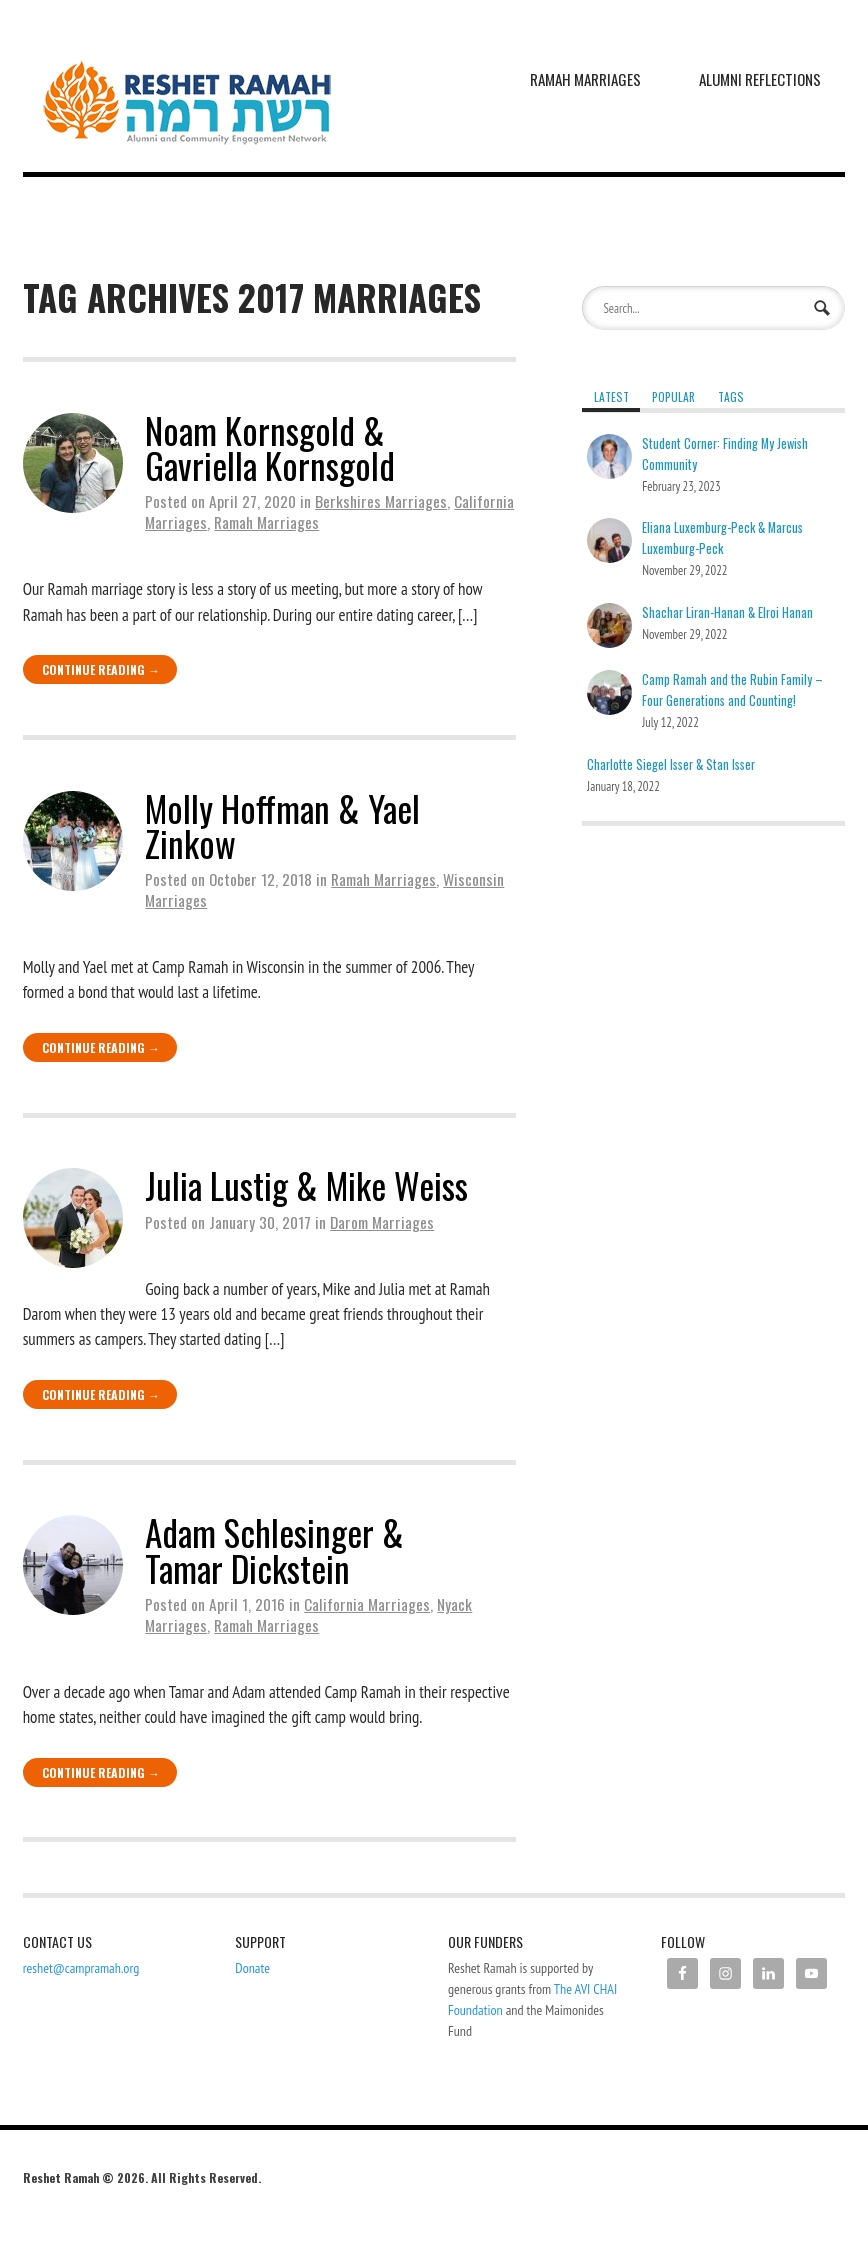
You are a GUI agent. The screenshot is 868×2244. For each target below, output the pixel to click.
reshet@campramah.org (81, 1968)
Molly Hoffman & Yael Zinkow (282, 825)
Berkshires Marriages (381, 501)
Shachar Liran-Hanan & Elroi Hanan (727, 612)
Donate (252, 1968)
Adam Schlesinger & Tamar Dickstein (274, 1549)
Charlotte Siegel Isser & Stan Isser (671, 764)
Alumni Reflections (760, 79)
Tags (731, 396)
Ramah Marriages (585, 79)
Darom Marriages (382, 1222)
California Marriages (367, 1604)
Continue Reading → (101, 669)
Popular (673, 396)
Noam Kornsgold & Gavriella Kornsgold (270, 447)
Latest (611, 396)
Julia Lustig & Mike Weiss (306, 1185)
